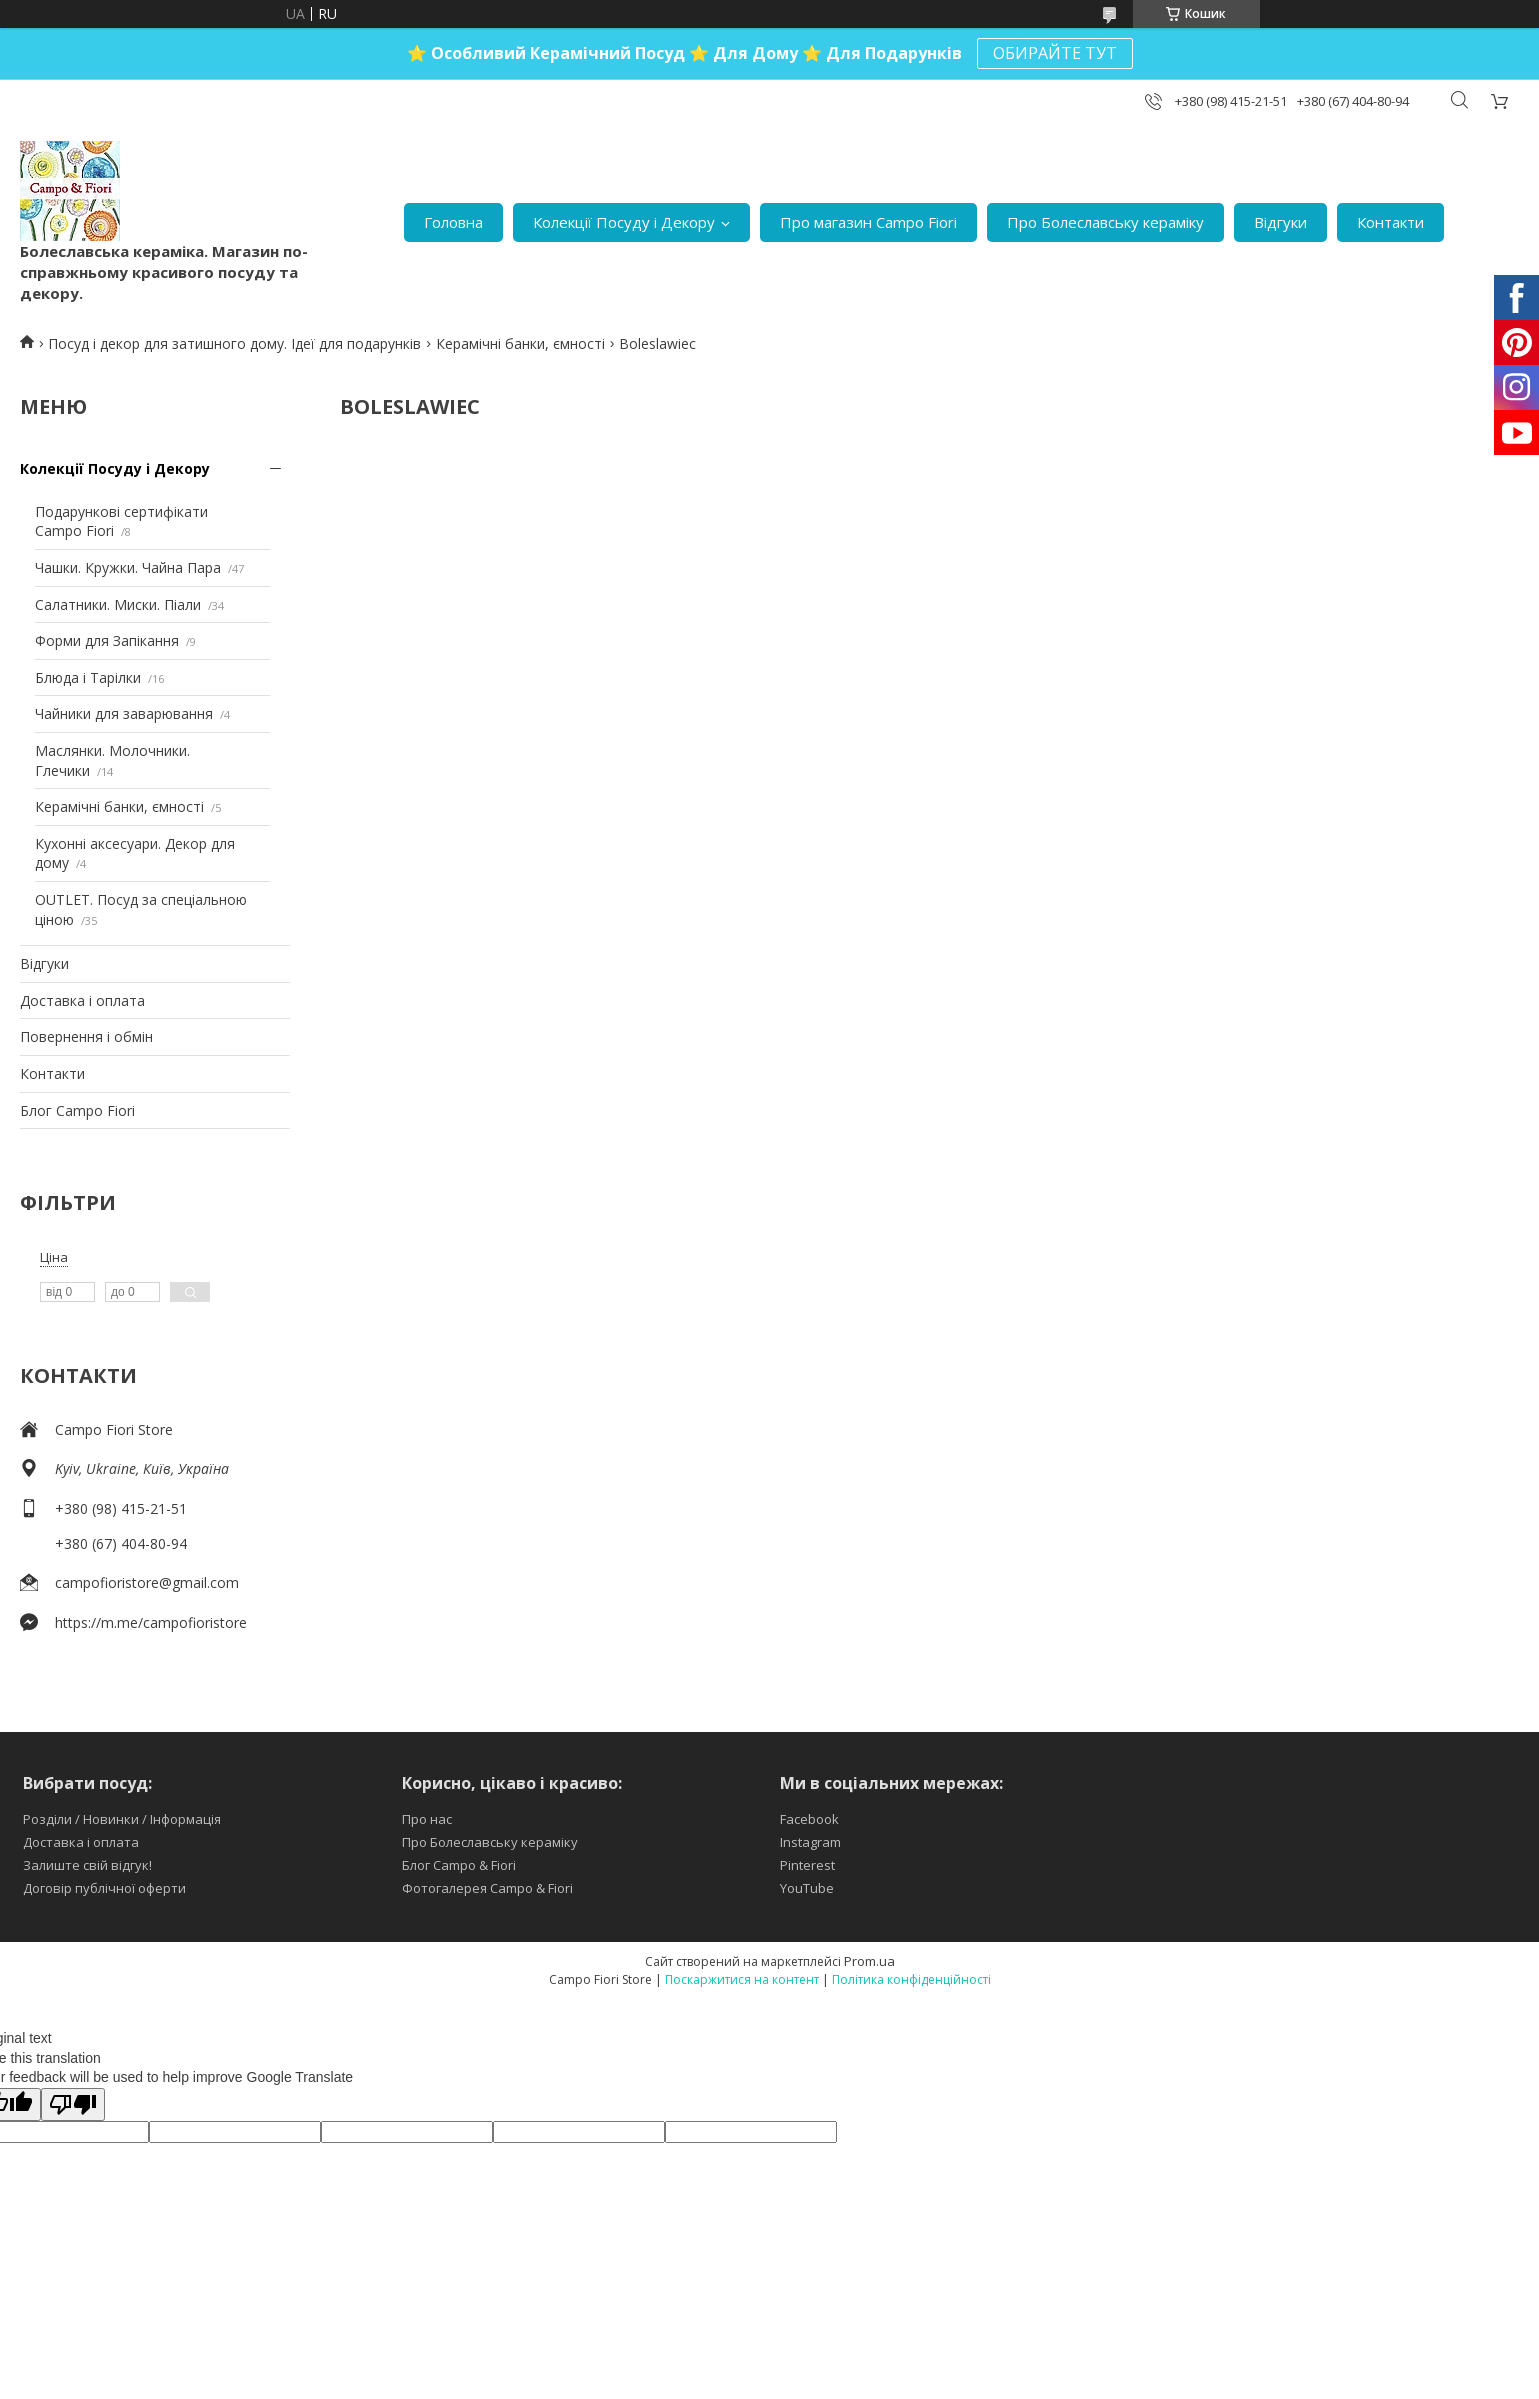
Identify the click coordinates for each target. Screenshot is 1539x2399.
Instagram (810, 1842)
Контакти (1390, 222)
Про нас (427, 1819)
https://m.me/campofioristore (151, 1622)
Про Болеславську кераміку (1105, 222)
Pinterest (807, 1865)
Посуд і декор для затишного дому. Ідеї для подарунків (234, 343)
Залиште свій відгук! (87, 1865)
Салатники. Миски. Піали (118, 604)
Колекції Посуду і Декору (624, 222)
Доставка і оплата (82, 1000)
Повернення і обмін (86, 1036)
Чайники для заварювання (124, 713)
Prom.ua (869, 1961)
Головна (453, 222)
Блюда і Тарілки (88, 677)
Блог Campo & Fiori (459, 1865)
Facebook (809, 1819)
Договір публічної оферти (104, 1888)
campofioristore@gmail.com (147, 1582)
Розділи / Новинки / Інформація (122, 1819)
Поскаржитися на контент (742, 1979)
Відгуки (1280, 222)
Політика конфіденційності (911, 1979)
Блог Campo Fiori (77, 1110)
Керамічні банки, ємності (520, 343)
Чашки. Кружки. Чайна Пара (128, 567)
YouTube (807, 1888)
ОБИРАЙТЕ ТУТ (1055, 53)
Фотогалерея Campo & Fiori (487, 1888)
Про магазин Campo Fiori (868, 222)
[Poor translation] (73, 2104)
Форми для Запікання (107, 640)
